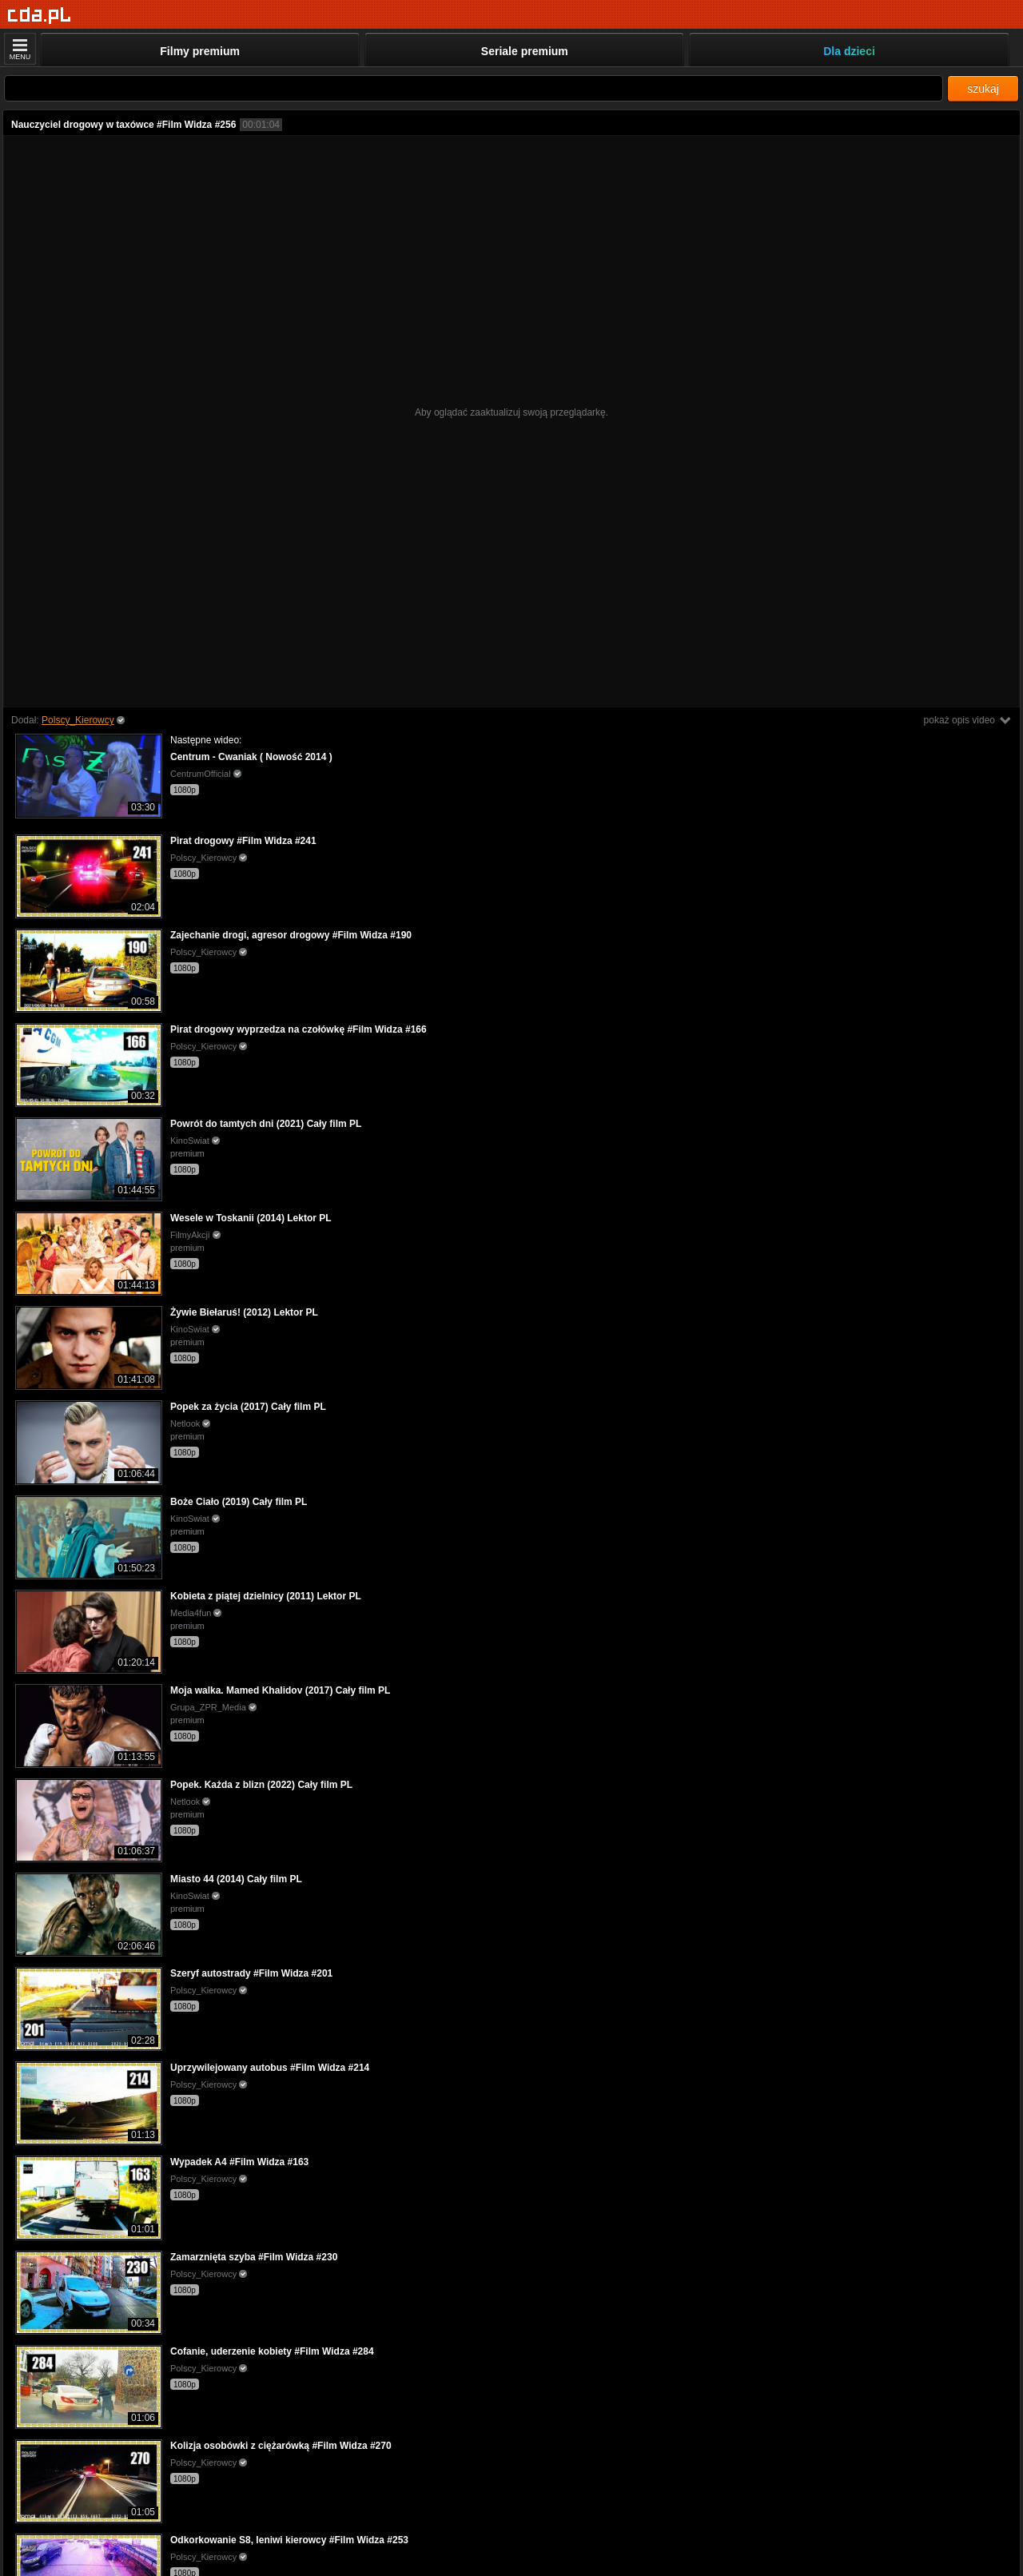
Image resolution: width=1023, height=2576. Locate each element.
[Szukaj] (473, 88)
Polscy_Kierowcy (78, 720)
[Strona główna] (39, 16)
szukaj (983, 88)
